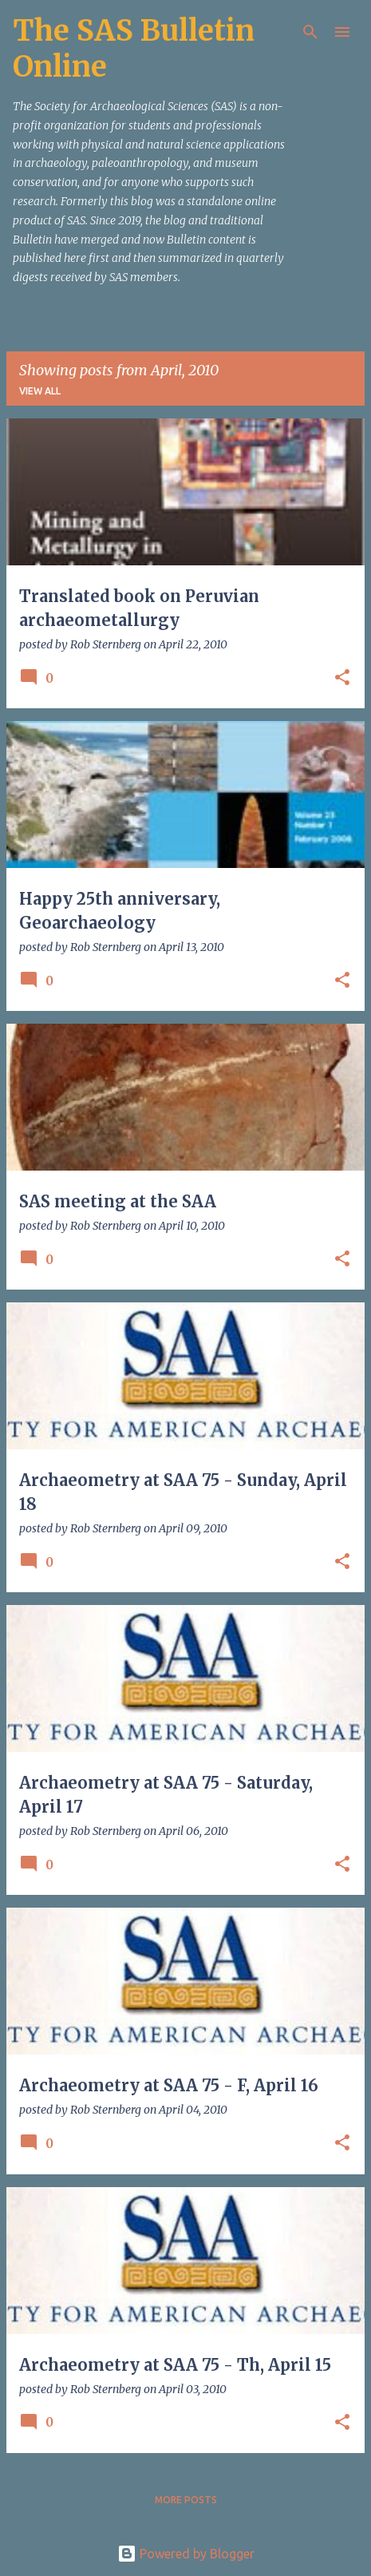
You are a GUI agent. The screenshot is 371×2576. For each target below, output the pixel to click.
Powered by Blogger (186, 2553)
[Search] (310, 32)
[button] (342, 678)
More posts (186, 2500)
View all (40, 391)
